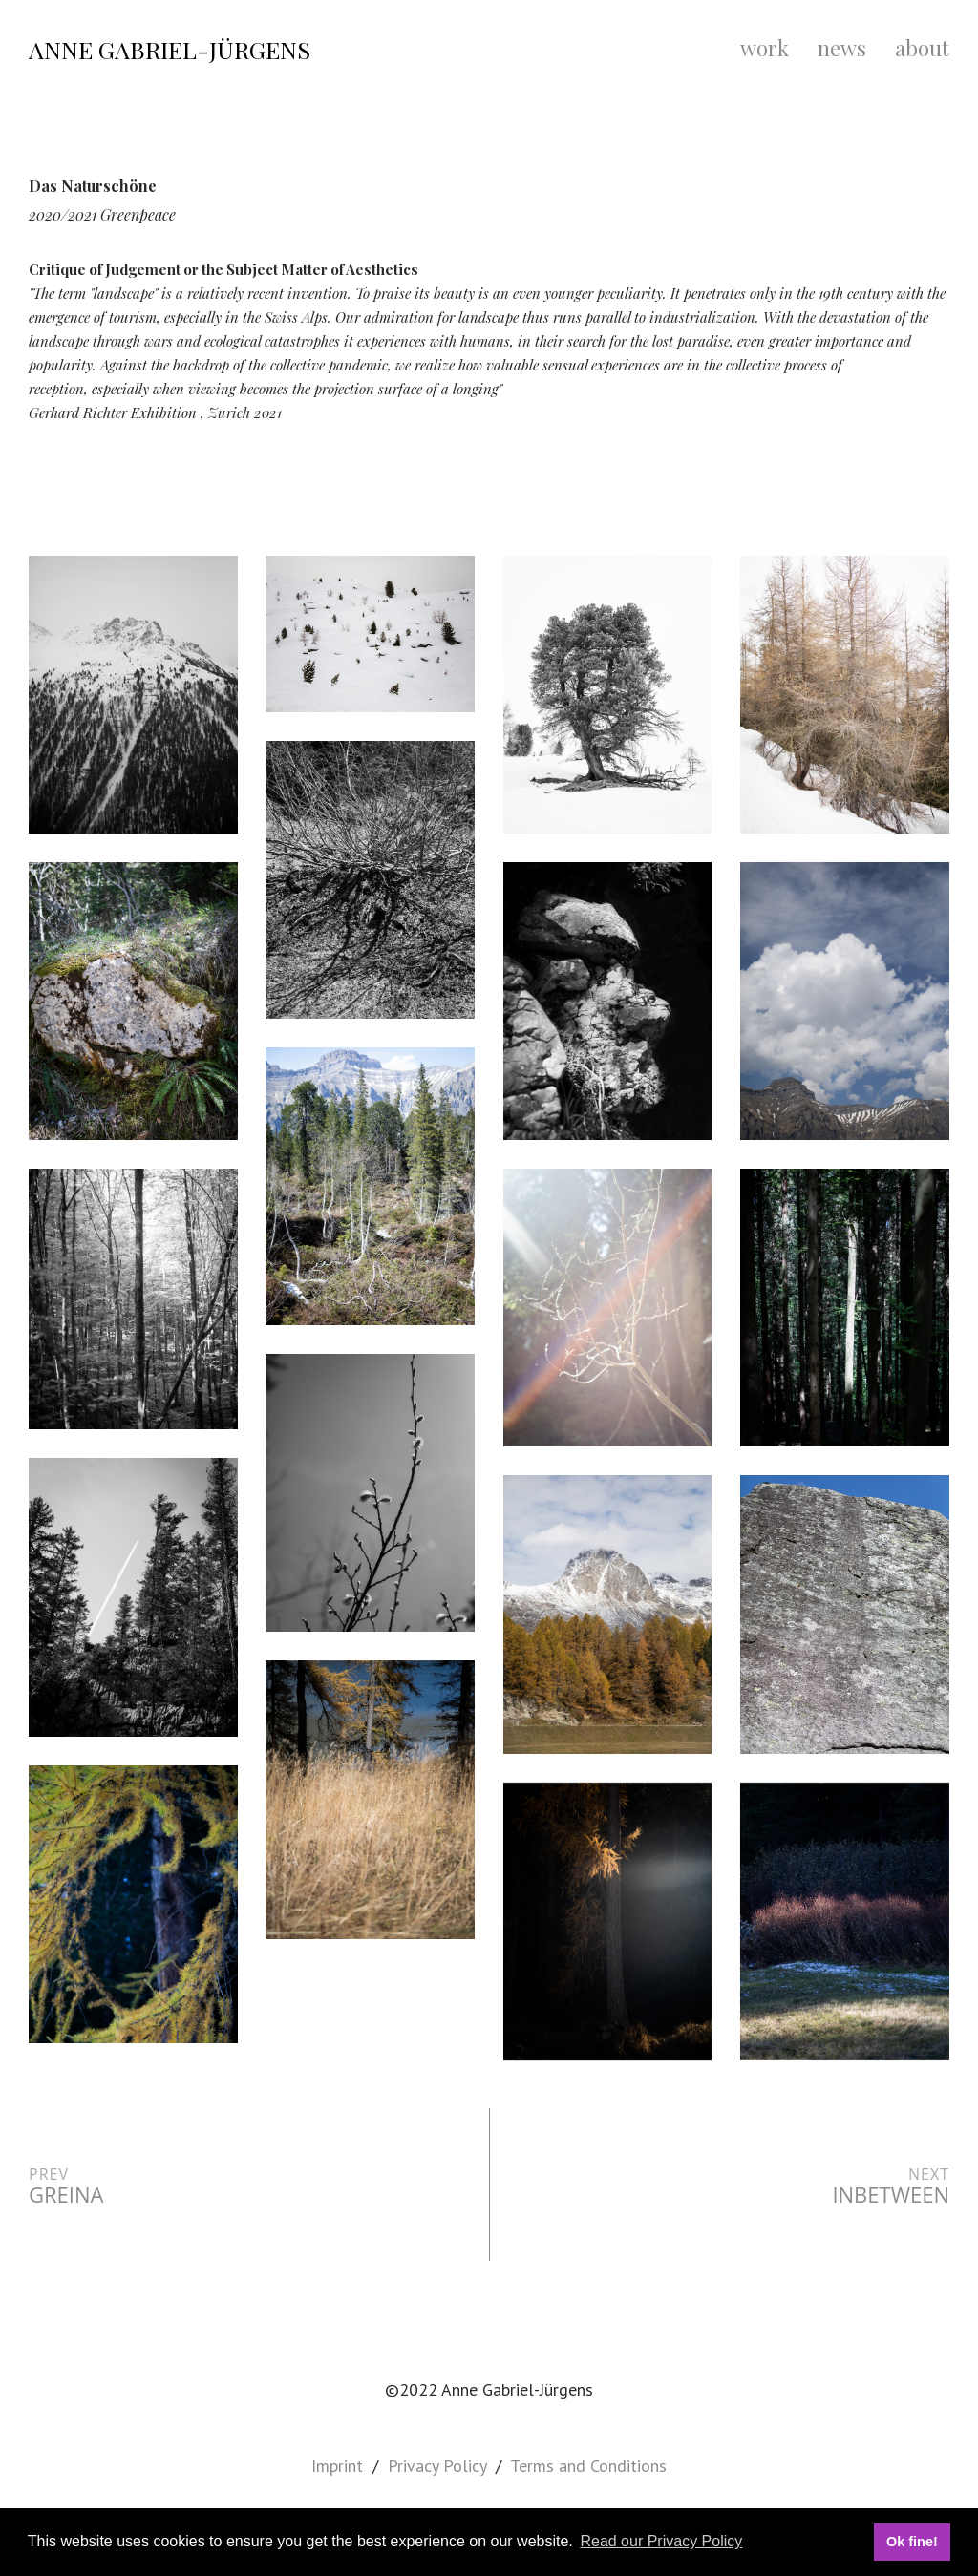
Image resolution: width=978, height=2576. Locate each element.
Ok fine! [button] (912, 2541)
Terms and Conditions (588, 2466)
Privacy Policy (437, 2466)
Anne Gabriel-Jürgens (169, 49)
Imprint (337, 2466)
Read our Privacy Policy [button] (661, 2541)
